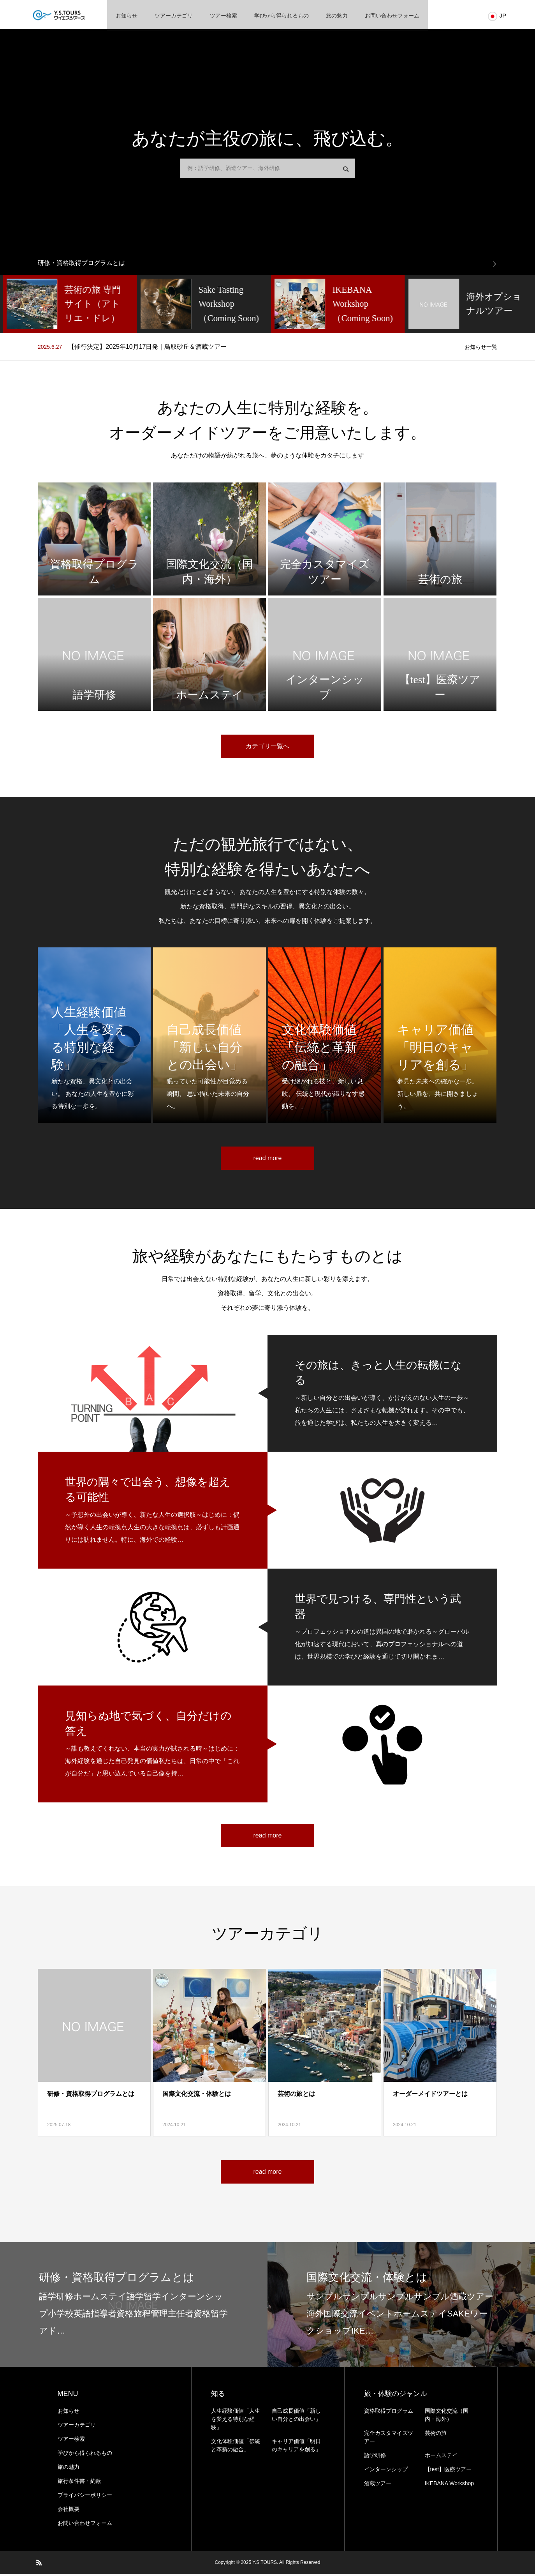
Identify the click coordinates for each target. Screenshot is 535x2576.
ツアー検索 (223, 15)
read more (267, 1160)
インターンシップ (386, 2471)
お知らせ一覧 (481, 349)
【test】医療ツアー (448, 2471)
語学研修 (375, 2457)
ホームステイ (441, 2457)
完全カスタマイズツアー (388, 2439)
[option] (267, 265)
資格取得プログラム (388, 2413)
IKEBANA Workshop (449, 2485)
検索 (345, 170)
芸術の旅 (436, 2435)
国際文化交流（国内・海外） (446, 2417)
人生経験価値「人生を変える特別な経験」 (235, 2421)
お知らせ (126, 15)
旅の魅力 (337, 15)
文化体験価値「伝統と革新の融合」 (235, 2447)
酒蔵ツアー (377, 2485)
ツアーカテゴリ (174, 15)
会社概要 (68, 2511)
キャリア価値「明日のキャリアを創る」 (296, 2447)
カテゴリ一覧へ (267, 748)
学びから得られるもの (281, 15)
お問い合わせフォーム (392, 15)
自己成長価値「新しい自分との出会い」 (296, 2417)
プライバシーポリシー (85, 2497)
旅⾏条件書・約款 (79, 2483)
